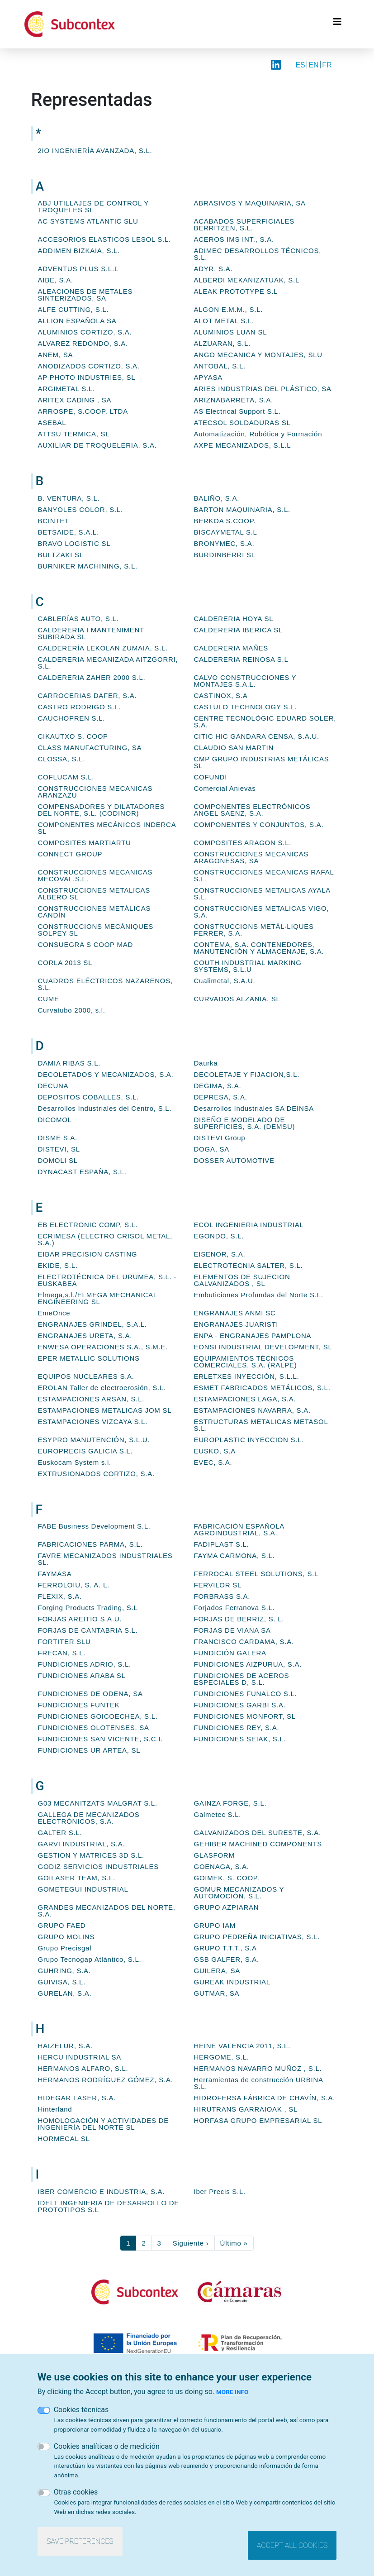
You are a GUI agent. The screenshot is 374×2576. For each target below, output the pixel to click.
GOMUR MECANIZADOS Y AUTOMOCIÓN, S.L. (239, 1892)
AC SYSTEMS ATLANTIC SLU (88, 221)
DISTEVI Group (220, 1137)
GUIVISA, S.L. (62, 1982)
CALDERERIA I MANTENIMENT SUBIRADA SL (91, 633)
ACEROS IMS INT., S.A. (234, 239)
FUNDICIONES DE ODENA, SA (90, 1693)
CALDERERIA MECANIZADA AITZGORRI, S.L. (108, 662)
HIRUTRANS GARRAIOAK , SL (246, 2109)
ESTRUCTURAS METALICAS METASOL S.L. (261, 1425)
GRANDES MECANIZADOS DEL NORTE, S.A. (106, 1910)
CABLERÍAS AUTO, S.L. (78, 618)
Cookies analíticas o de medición (107, 2446)
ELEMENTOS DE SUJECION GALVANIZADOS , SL (242, 1280)
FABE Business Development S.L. (94, 1526)
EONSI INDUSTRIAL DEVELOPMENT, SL (263, 1346)
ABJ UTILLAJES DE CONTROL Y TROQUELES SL (93, 206)
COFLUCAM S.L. (66, 777)
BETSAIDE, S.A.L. (68, 532)
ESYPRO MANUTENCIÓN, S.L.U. (94, 1439)
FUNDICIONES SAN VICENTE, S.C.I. (100, 1738)
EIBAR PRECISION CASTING (87, 1254)
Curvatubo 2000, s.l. (71, 1010)
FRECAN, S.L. (62, 1652)
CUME (48, 998)
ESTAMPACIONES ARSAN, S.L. (91, 1399)
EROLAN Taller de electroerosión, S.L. (102, 1387)
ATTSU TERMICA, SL (74, 433)
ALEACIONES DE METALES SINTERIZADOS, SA (85, 294)
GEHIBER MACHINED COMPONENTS (258, 1843)
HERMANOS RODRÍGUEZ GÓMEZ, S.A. (105, 2079)
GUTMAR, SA (217, 1993)
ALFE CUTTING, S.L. (73, 309)
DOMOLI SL (58, 1160)
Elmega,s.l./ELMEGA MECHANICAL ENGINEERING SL (97, 1298)
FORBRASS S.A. (222, 1596)
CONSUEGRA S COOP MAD (85, 944)
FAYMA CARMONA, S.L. (234, 1555)
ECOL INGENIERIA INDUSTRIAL (249, 1224)
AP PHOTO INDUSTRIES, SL (87, 377)
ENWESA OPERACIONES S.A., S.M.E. (103, 1346)
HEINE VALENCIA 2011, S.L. (242, 2045)
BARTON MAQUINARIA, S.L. (242, 509)
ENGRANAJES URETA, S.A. (85, 1335)
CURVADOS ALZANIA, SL (237, 998)
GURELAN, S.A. (65, 1993)
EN (313, 65)
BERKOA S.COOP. (225, 520)
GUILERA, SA (217, 1970)
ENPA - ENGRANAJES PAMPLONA (253, 1335)
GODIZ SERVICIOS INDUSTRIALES (98, 1866)
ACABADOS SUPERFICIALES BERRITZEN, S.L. (244, 224)
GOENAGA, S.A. (221, 1866)
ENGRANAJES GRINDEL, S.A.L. (92, 1324)
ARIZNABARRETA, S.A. (234, 400)
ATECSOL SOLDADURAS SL (242, 422)
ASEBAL (52, 422)
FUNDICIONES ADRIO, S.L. (84, 1664)
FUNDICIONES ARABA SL (82, 1675)
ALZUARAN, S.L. (222, 343)
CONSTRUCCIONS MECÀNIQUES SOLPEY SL (96, 930)
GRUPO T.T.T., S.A (225, 1948)
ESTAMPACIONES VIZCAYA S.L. (93, 1421)
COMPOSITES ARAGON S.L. (243, 842)
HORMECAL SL (64, 2138)
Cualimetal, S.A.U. (225, 980)
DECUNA (53, 1085)
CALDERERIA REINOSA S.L (241, 659)
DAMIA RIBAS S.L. (69, 1063)
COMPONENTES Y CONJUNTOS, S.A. (259, 824)
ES (300, 65)
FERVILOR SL (218, 1585)
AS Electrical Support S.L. (237, 411)
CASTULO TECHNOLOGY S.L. (245, 706)
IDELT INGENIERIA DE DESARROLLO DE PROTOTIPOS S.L (109, 2206)
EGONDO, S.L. (219, 1236)
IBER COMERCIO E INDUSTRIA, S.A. (101, 2191)
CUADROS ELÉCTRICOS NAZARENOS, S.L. (105, 984)
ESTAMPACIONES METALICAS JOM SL (105, 1410)
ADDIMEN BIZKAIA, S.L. (79, 250)
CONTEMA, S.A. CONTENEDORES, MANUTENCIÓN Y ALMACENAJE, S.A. (259, 948)
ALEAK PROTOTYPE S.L (236, 291)
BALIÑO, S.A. (217, 498)
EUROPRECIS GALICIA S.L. (85, 1451)
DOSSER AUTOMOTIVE (234, 1160)
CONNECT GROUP (70, 854)
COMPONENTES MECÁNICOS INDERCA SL (107, 828)
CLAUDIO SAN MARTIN (234, 747)
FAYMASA (55, 1573)
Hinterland (55, 2109)
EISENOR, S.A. (220, 1254)
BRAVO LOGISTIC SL (74, 543)
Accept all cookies (292, 2545)
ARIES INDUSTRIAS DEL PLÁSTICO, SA (262, 388)
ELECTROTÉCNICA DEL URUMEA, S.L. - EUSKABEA (107, 1280)
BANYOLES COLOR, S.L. (80, 509)
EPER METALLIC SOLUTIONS (89, 1358)
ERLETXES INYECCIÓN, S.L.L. (246, 1376)
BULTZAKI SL (61, 554)
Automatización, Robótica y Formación (258, 433)
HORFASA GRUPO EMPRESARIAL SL (258, 2120)
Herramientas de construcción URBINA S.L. (258, 2083)
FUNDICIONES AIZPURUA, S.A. (248, 1664)
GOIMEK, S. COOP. (227, 1877)
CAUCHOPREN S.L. (71, 718)
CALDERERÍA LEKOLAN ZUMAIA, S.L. (103, 648)
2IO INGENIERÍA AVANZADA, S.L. (95, 150)
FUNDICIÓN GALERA (230, 1652)
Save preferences (80, 2541)
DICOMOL (55, 1119)
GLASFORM (214, 1855)
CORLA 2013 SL (65, 962)
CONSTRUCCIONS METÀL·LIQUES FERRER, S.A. (254, 930)
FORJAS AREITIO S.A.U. (80, 1618)
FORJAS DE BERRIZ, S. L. (239, 1618)
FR (326, 65)
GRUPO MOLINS (66, 1936)
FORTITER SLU (64, 1641)
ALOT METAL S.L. (224, 320)
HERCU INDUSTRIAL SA (80, 2057)
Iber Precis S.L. (220, 2191)
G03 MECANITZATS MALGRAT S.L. (97, 1803)
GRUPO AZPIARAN (226, 1907)
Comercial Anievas (225, 788)
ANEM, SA (55, 354)
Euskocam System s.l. (75, 1462)
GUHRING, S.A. (64, 1970)
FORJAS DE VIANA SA (232, 1630)
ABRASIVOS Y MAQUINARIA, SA (250, 203)
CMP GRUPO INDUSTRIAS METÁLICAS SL (261, 762)
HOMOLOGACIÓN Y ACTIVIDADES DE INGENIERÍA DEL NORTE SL (103, 2124)
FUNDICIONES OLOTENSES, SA (93, 1727)
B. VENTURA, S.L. (69, 498)
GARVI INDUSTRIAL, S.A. (81, 1843)
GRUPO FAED (62, 1925)
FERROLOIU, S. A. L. (73, 1585)
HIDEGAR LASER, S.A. (77, 2097)
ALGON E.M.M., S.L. (228, 309)
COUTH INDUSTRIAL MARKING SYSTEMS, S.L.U (248, 966)
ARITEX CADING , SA (75, 400)
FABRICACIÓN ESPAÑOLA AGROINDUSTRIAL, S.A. (239, 1529)
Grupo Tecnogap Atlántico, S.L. (90, 1959)
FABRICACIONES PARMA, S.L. (90, 1544)
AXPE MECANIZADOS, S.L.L (242, 445)
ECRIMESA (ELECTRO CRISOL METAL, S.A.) (105, 1239)
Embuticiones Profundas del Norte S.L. (258, 1294)
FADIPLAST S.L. (221, 1544)
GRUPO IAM (215, 1925)
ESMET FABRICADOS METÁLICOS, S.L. (262, 1387)
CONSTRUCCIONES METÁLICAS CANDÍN (94, 911)
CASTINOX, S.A (221, 695)
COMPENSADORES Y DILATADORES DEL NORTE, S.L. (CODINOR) (101, 810)
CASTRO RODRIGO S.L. (79, 706)
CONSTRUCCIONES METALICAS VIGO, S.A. (261, 911)
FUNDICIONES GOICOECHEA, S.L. (98, 1716)
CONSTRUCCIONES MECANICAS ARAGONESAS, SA (251, 857)
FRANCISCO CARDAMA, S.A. (244, 1641)
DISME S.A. (58, 1137)
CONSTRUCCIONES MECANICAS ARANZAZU (95, 791)
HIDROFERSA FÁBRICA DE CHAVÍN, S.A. (265, 2097)
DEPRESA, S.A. (220, 1097)
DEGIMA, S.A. (217, 1085)
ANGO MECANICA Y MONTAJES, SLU (258, 354)
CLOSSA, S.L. (61, 758)
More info (232, 2391)
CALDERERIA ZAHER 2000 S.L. (92, 677)
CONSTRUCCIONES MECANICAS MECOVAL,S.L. (95, 875)
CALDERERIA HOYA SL (234, 618)
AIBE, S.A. (55, 280)
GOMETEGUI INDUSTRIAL (83, 1889)
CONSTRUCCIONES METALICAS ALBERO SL (94, 893)
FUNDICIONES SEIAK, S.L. (240, 1738)
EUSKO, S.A (215, 1451)
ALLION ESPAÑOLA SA (77, 320)
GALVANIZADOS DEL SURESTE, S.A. (257, 1832)
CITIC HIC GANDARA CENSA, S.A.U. (256, 736)
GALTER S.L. (60, 1832)
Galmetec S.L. (217, 1814)
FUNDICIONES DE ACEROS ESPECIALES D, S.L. (241, 1679)
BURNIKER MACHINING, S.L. (88, 566)
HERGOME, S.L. (221, 2057)
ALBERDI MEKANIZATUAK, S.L (247, 280)
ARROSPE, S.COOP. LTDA (83, 411)
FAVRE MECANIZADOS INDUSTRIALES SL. (105, 1559)
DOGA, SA (212, 1149)
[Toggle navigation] (337, 24)
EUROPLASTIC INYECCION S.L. (249, 1439)
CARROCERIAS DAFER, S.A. (87, 695)
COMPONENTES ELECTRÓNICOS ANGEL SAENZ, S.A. (252, 810)
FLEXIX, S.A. (60, 1596)
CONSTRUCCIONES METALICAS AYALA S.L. (262, 893)
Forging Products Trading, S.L (88, 1607)
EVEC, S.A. (213, 1462)
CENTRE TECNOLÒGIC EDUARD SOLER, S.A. (265, 721)
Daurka (206, 1063)
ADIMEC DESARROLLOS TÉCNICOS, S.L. (258, 254)
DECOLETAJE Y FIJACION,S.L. (247, 1074)
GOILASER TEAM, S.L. (77, 1877)
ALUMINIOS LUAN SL (230, 332)
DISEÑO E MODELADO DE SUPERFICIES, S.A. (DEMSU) (244, 1123)
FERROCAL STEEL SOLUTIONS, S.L (256, 1573)
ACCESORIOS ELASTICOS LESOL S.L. (104, 239)
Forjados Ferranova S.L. (234, 1607)
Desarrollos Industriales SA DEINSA (254, 1108)
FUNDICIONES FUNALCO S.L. (245, 1693)
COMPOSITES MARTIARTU (84, 842)
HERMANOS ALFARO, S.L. (83, 2068)
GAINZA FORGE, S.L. (230, 1803)
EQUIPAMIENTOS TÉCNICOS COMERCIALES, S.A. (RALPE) (245, 1361)
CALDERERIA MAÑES (231, 648)
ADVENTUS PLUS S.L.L (78, 268)
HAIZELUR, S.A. (65, 2045)
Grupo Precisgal (65, 1948)
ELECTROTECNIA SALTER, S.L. (248, 1265)
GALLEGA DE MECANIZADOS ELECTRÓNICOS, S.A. (89, 1818)
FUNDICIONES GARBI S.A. (240, 1704)
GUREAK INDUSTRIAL (232, 1982)
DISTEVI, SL (59, 1149)
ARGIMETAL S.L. (66, 388)
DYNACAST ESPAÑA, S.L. (82, 1171)
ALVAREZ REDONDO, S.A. (83, 343)
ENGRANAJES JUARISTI (236, 1324)
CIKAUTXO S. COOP (73, 736)
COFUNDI (210, 777)
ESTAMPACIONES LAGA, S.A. (245, 1399)
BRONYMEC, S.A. (224, 543)
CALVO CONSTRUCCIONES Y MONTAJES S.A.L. (245, 681)
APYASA (208, 377)
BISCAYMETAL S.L (225, 532)
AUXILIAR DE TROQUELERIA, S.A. (97, 445)
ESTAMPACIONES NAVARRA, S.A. (252, 1410)
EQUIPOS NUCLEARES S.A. (86, 1376)
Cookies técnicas (81, 2409)
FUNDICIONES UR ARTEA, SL (89, 1750)
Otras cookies (76, 2492)
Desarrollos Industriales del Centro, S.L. (105, 1108)
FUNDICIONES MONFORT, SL (245, 1716)
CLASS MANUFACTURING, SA (90, 747)
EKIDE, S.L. (58, 1265)
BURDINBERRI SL (225, 554)
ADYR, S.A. (213, 268)
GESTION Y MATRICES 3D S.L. (91, 1855)
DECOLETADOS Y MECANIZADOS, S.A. (106, 1074)
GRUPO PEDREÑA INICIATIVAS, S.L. (257, 1936)
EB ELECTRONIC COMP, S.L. (88, 1224)
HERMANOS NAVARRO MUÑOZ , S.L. (258, 2068)
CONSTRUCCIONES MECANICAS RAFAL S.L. (264, 875)
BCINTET (53, 520)
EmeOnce (54, 1313)
